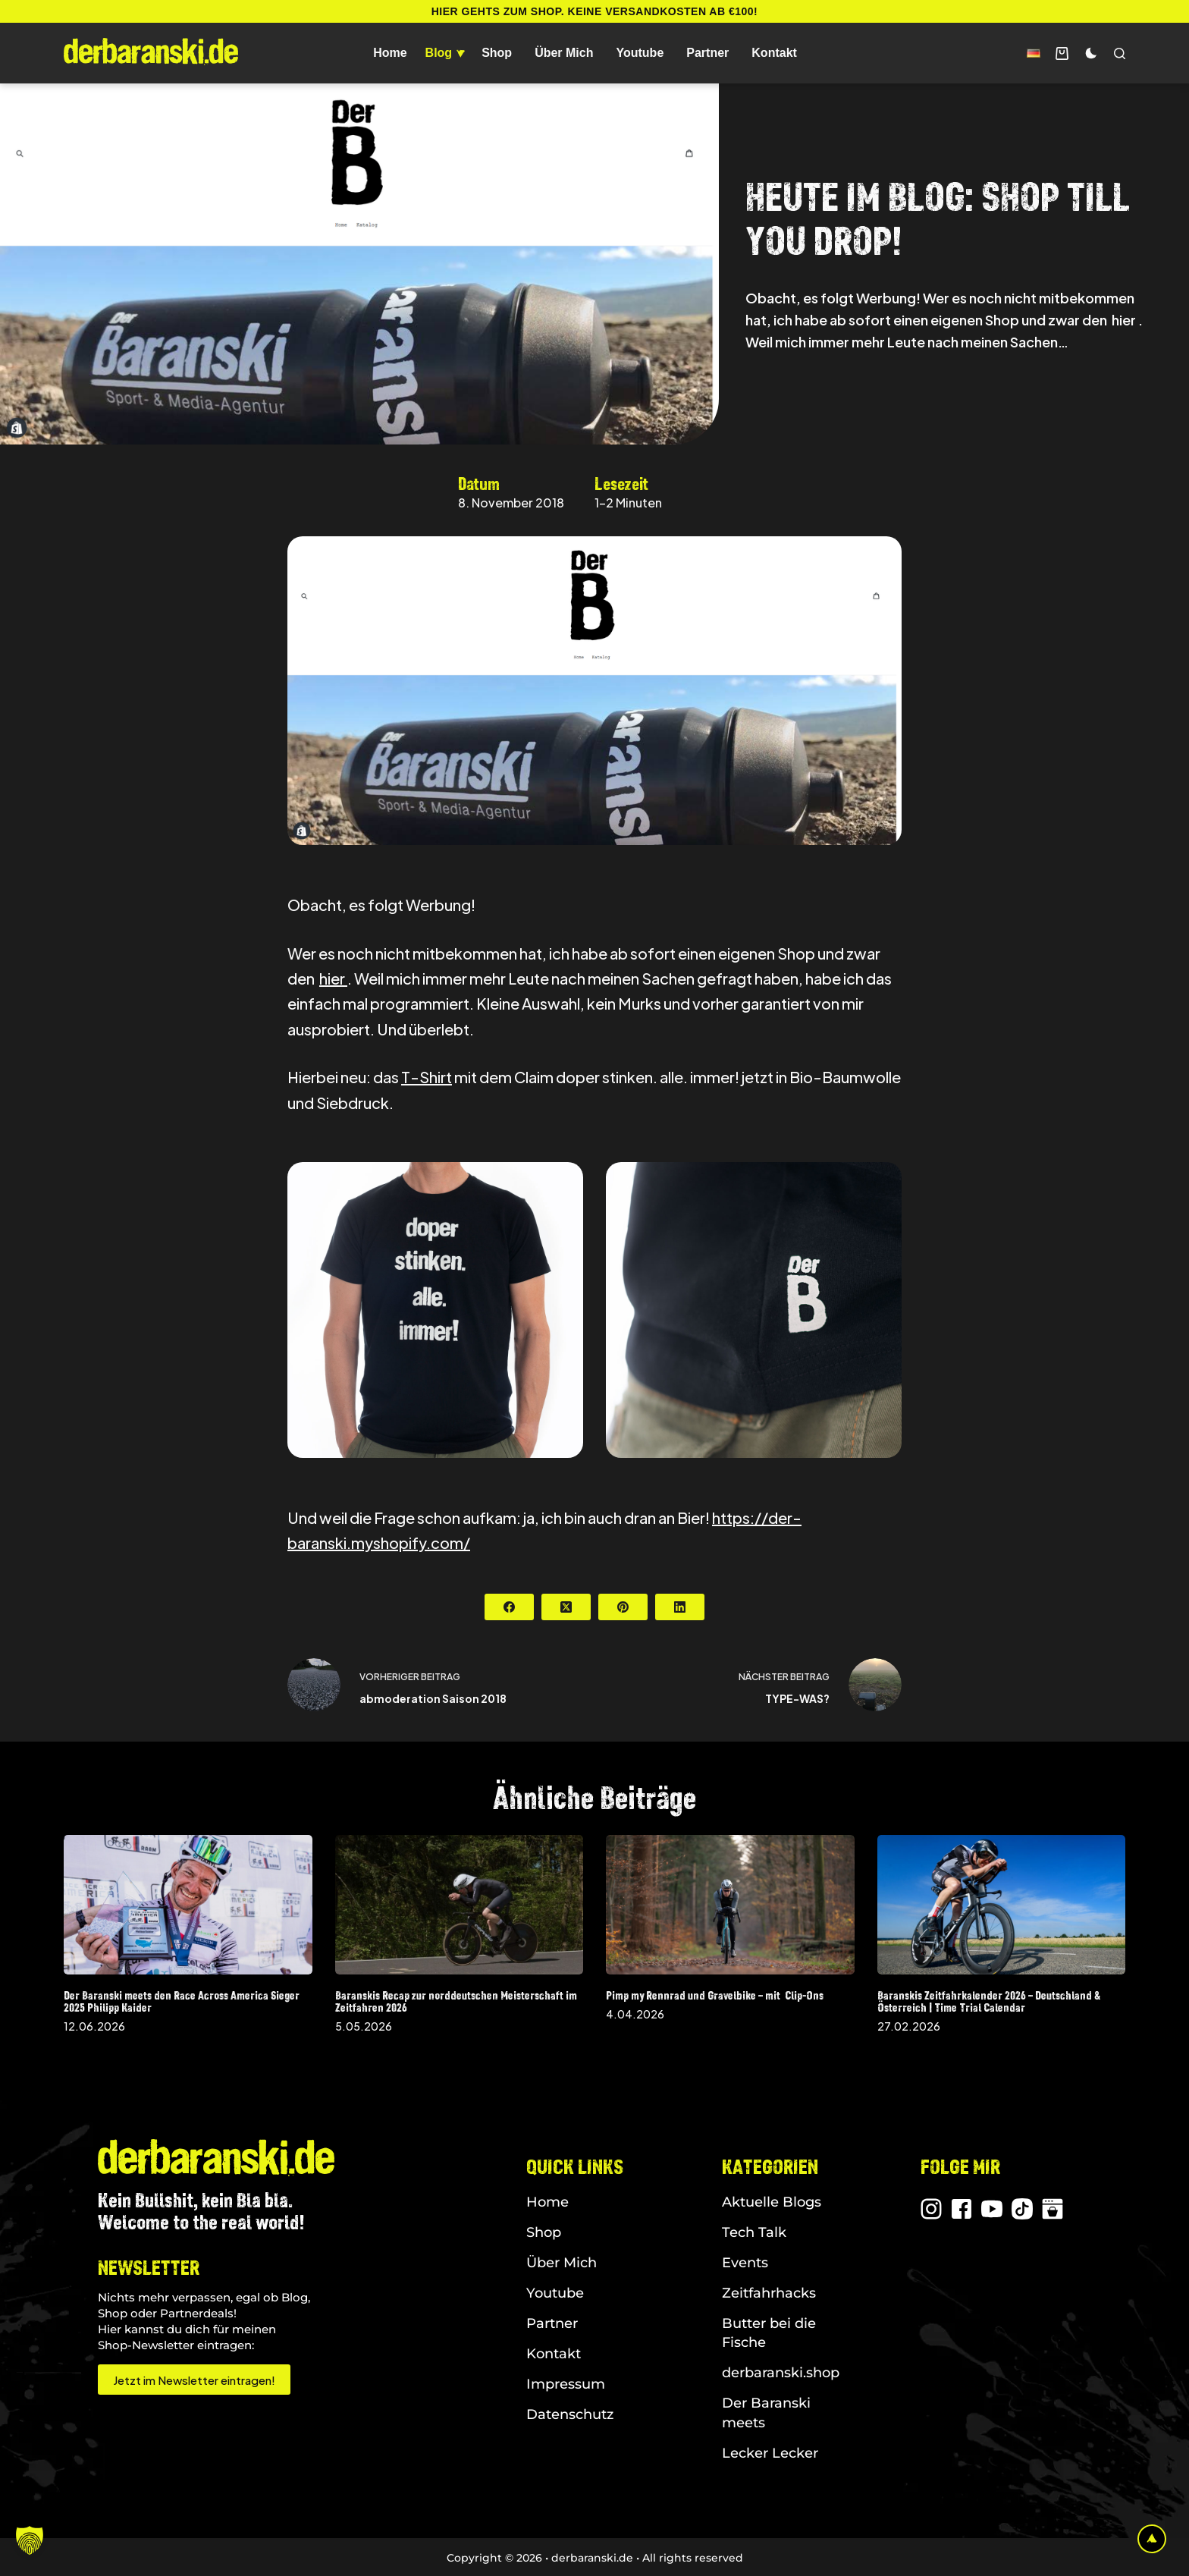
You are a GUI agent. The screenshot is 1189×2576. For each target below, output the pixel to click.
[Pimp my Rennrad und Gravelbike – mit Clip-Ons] (730, 1904)
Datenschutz (569, 2414)
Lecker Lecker (770, 2453)
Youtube (640, 52)
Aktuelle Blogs (771, 2202)
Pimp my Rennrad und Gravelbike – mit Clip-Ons (715, 1995)
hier (333, 978)
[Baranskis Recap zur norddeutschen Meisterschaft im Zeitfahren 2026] (459, 1904)
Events (745, 2262)
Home (389, 52)
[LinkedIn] (679, 1607)
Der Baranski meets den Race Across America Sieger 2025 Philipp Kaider (182, 2001)
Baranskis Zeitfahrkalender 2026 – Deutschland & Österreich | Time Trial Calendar (989, 2001)
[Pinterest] (623, 1607)
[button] (1033, 53)
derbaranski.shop (780, 2372)
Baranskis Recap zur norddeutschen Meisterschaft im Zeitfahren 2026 (456, 2001)
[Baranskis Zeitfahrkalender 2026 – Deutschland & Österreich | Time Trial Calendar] (1001, 1904)
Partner (707, 52)
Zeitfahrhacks (769, 2293)
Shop (497, 52)
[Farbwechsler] (1091, 53)
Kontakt (774, 52)
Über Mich (564, 52)
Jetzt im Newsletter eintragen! (194, 2380)
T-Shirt (426, 1076)
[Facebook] (509, 1607)
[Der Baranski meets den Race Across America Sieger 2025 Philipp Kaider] (188, 1904)
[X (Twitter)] (566, 1607)
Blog (447, 52)
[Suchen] (1119, 53)
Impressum (565, 2384)
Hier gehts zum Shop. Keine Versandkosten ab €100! (594, 11)
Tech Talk (754, 2232)
